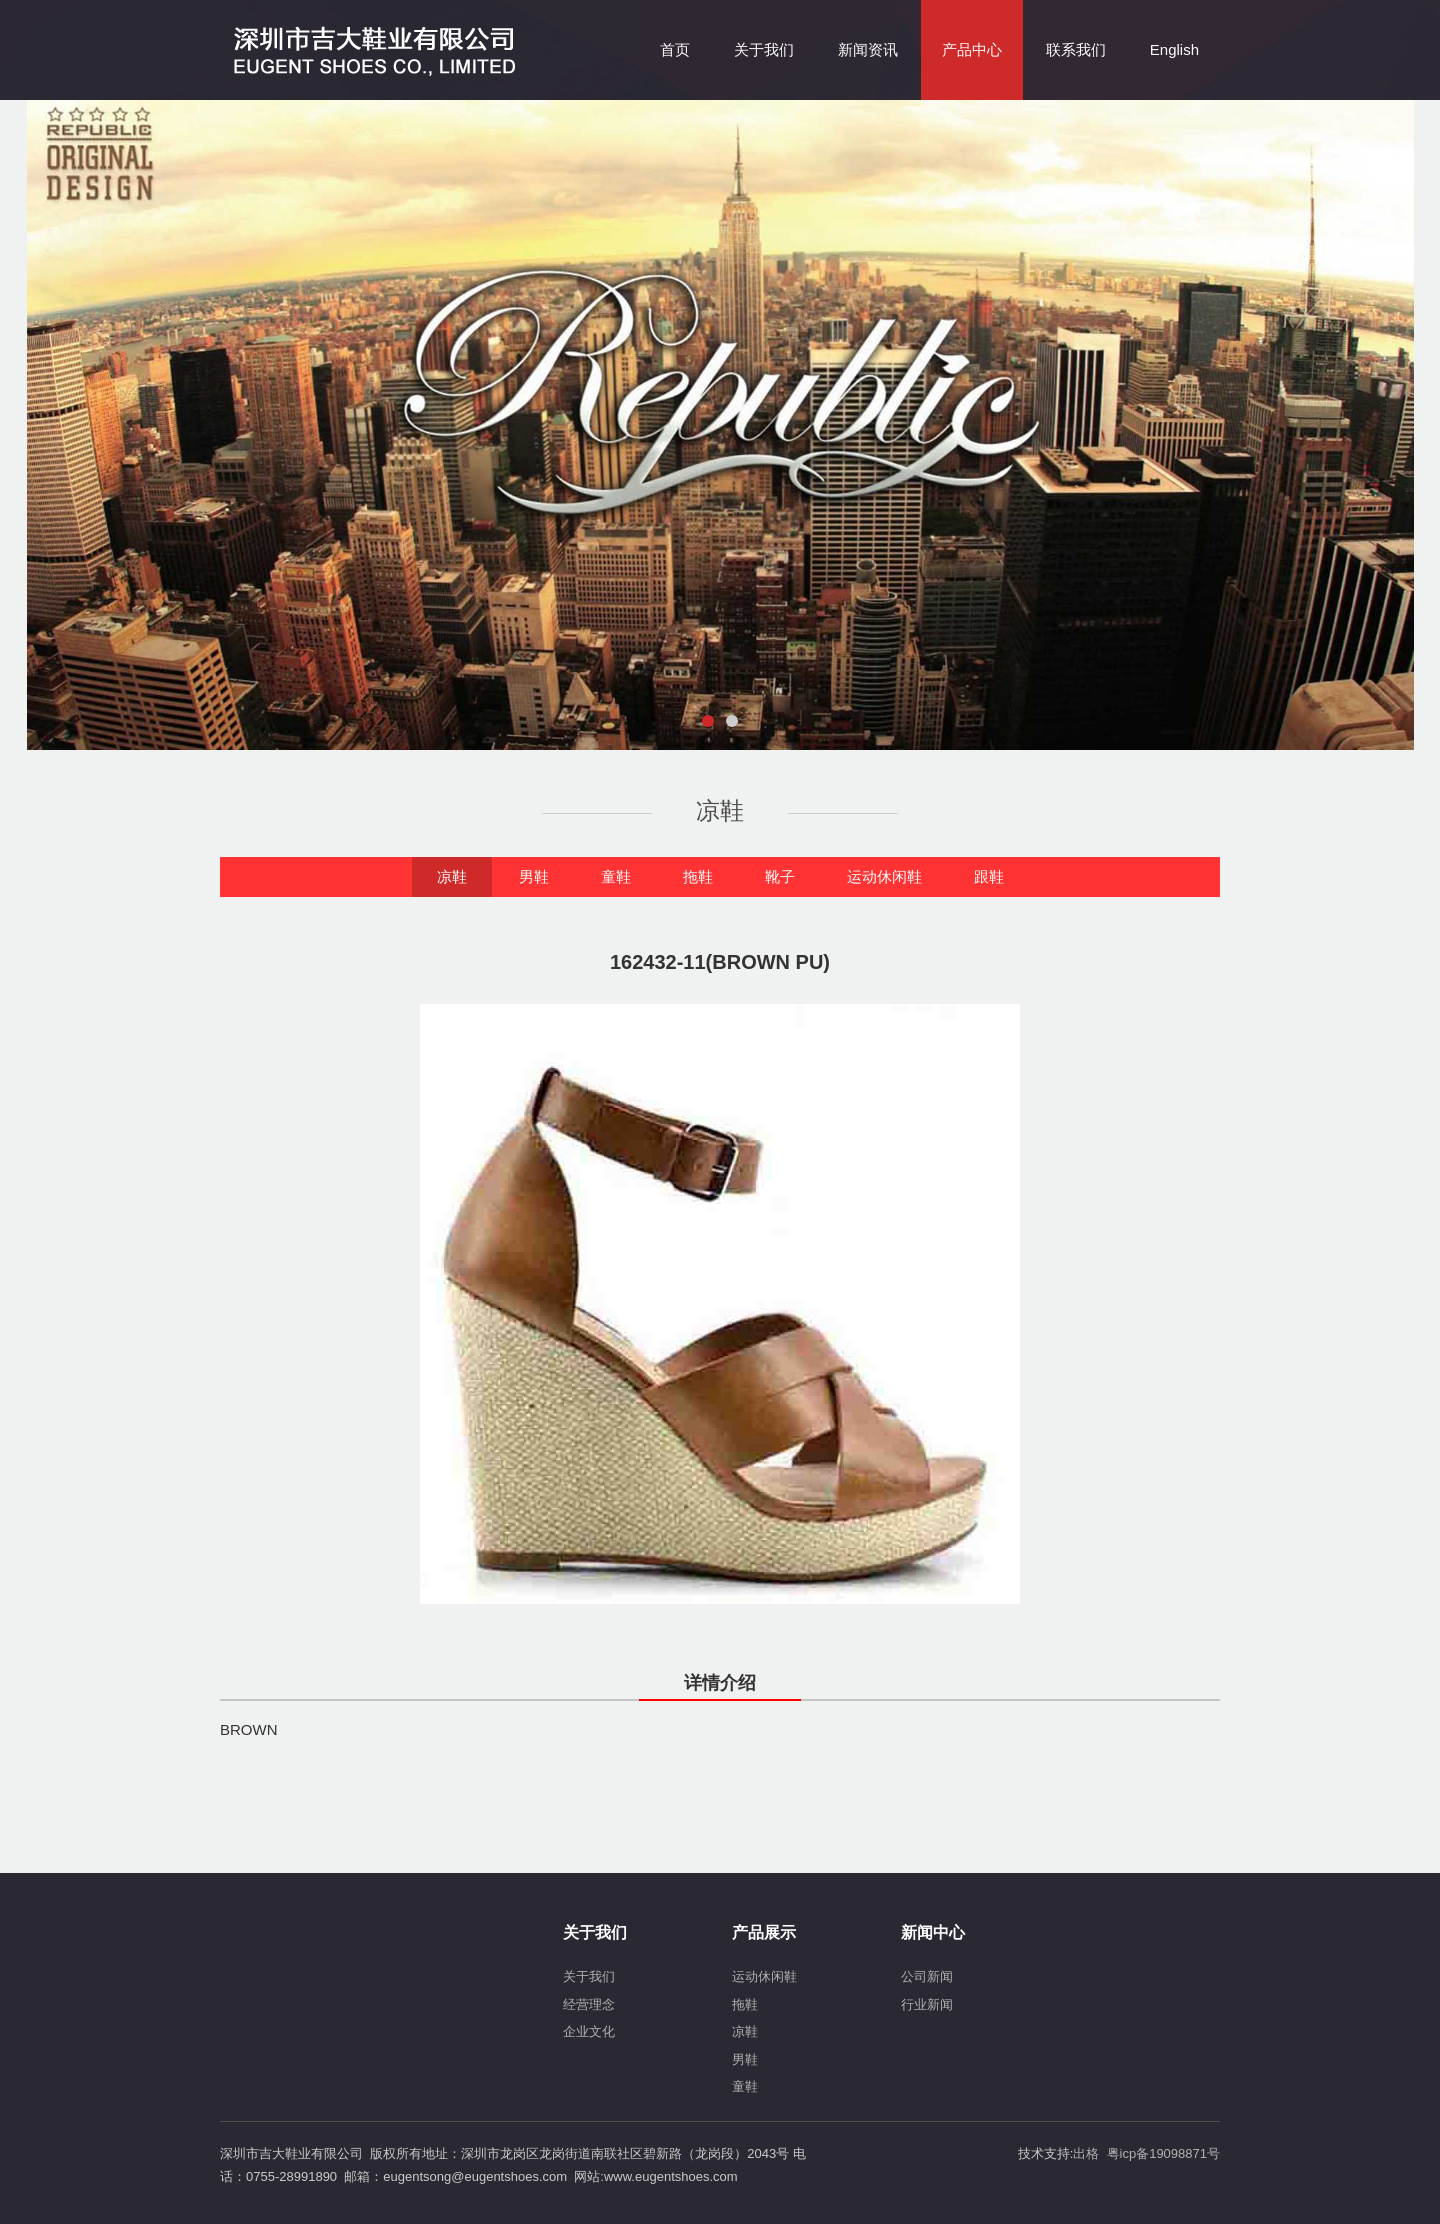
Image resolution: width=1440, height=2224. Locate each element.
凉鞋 (452, 876)
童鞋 (616, 876)
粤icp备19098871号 (1163, 2153)
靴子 (780, 876)
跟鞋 (989, 876)
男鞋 (534, 876)
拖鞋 (698, 876)
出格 (1086, 2153)
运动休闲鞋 (884, 876)
